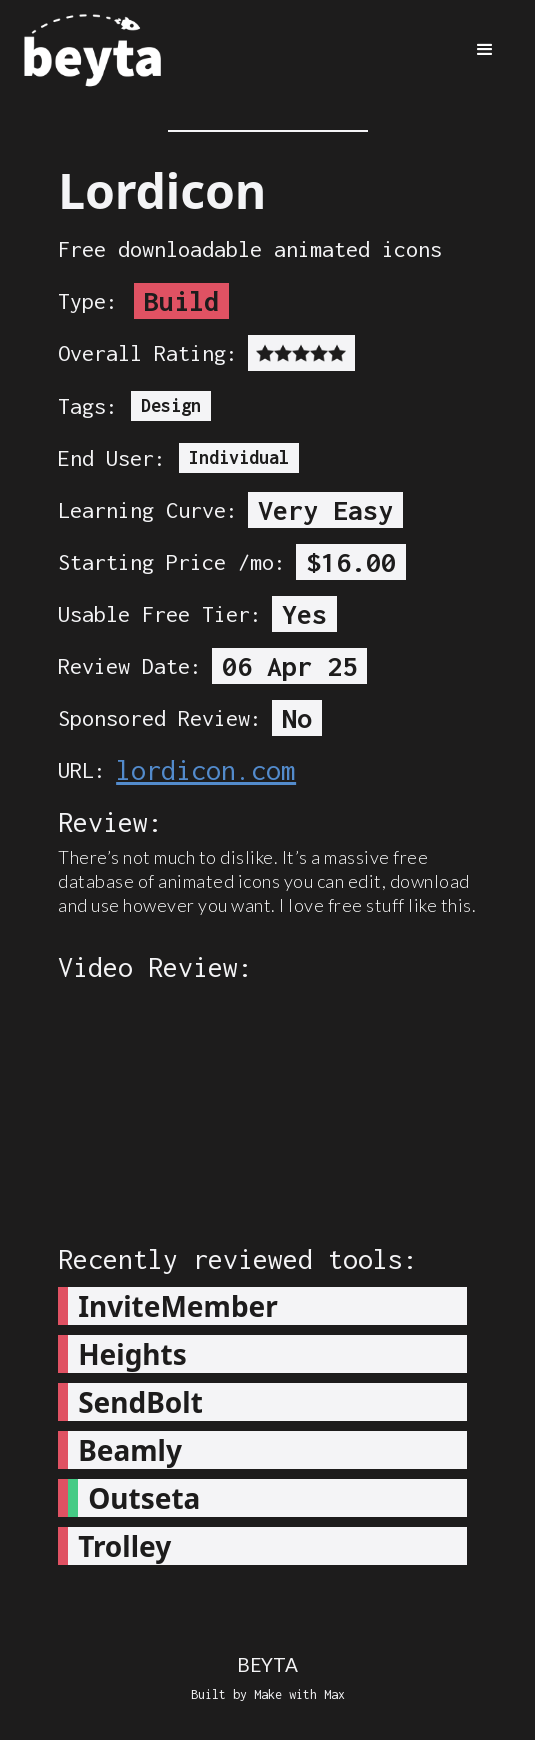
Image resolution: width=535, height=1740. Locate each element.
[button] (485, 50)
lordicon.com (206, 770)
